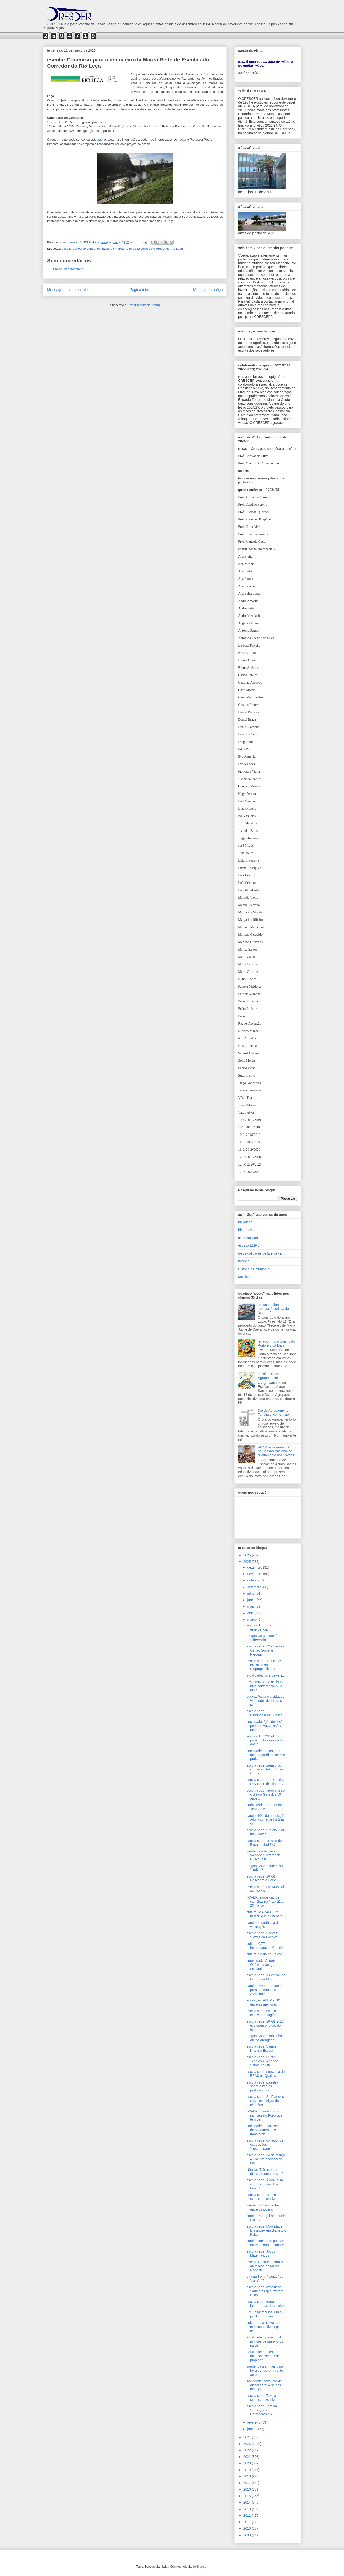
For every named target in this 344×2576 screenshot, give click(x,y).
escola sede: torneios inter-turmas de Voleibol (266, 2304)
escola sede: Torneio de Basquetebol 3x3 (264, 1843)
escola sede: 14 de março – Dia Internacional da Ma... (266, 2159)
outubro (253, 1580)
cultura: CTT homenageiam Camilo (265, 1946)
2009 (247, 2535)
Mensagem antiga (208, 290)
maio (251, 1606)
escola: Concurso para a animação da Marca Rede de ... (265, 2266)
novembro (255, 1574)
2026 (247, 1555)
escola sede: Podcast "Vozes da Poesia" (262, 1935)
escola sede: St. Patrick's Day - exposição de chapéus (265, 2101)
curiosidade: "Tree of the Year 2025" (265, 1807)
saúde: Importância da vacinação (263, 1925)
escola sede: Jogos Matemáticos (261, 2253)
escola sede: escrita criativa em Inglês (261, 2013)
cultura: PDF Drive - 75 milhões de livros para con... (265, 2327)
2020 (247, 2463)
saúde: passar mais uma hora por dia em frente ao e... (265, 2371)
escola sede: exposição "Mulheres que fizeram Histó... (265, 2291)
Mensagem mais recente (67, 290)
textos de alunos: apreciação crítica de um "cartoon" (276, 1309)
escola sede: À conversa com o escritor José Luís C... (265, 2184)
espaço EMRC (249, 1245)
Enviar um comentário (68, 269)
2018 (247, 2476)
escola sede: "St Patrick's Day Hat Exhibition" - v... (266, 1782)
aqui (100, 139)
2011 (247, 2522)
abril (250, 1613)
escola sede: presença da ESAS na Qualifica (266, 2074)
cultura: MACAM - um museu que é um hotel (265, 1914)
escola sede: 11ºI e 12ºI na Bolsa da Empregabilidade (264, 1665)
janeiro (252, 2429)
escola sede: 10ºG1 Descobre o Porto (261, 1878)
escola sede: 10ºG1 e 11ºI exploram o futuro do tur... (266, 2025)
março (252, 1619)
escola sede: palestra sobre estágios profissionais (262, 2086)
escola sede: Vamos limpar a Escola (261, 2048)
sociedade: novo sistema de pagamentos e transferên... (265, 2130)
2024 (247, 2437)
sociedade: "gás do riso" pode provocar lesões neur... (264, 1726)
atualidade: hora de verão (266, 1675)
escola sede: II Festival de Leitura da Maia (266, 1977)
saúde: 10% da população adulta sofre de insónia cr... (266, 1820)
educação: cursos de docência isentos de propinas (263, 2356)
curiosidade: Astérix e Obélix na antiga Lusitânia (262, 1965)
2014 (247, 2502)
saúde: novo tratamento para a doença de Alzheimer (264, 1990)
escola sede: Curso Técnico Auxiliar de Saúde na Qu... (262, 2061)
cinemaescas (248, 1238)
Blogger (202, 2566)
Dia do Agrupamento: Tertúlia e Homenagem (275, 1412)
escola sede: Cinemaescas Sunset (264, 1713)
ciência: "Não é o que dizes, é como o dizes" (265, 2172)
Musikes (244, 1277)
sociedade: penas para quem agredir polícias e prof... (266, 1755)
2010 (247, 2528)
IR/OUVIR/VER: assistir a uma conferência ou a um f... (265, 1686)
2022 (247, 2450)
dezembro (255, 1567)
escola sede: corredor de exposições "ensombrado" (265, 2144)
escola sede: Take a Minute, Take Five (261, 2197)
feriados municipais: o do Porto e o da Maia (276, 1343)
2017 (247, 2483)
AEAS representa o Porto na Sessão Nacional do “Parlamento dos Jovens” (277, 1451)
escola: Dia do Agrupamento (268, 1376)
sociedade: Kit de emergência (259, 1627)
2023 (247, 2444)
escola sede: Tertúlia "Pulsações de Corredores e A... (262, 2410)
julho (251, 1593)
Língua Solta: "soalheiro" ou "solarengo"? (265, 2038)
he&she (243, 1261)
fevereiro (254, 2422)
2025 (247, 1562)
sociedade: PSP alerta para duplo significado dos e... (265, 1740)
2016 (247, 2489)
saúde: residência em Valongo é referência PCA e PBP (264, 1855)
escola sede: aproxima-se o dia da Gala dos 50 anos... (266, 1795)
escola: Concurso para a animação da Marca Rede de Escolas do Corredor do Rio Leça (122, 248)
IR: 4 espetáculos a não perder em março (264, 2314)
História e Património (253, 1269)
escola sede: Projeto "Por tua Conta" (265, 1832)
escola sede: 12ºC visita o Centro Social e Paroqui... (266, 1650)
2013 (247, 2509)
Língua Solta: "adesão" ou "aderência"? (266, 1638)
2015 (247, 2496)
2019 (247, 2470)
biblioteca (245, 1222)
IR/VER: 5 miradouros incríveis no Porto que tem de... (264, 2115)
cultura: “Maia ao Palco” (264, 1954)
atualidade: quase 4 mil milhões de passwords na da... (265, 2341)
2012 (247, 2515)
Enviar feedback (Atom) (144, 305)
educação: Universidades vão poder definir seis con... (265, 1701)
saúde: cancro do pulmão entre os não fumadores (266, 2243)
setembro (254, 1587)
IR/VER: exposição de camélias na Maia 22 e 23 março (265, 1901)
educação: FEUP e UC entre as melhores (263, 2002)
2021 (247, 2457)
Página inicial (140, 290)
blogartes (245, 1230)
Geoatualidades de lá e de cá (260, 1253)
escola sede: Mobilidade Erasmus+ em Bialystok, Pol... (266, 2230)
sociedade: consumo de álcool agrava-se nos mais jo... (264, 2385)
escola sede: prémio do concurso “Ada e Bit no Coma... (265, 1769)
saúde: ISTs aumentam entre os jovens (264, 2207)
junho (251, 1600)
